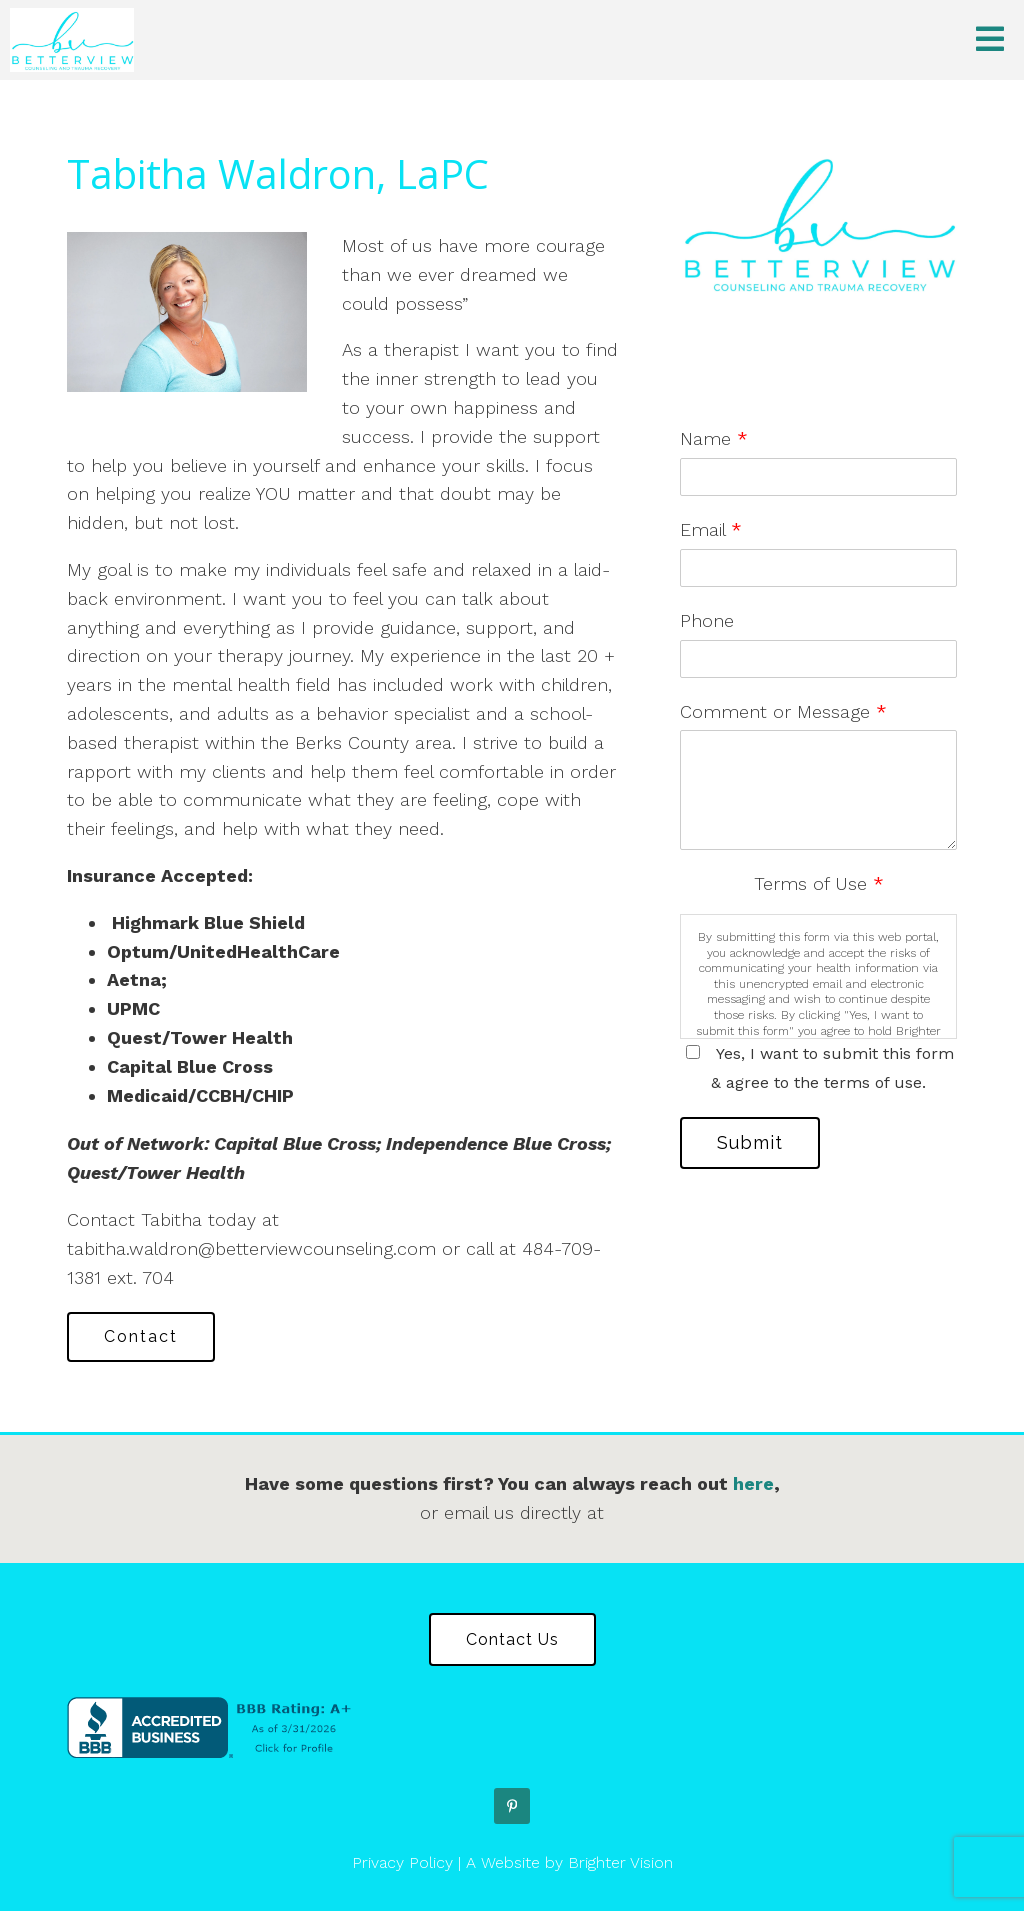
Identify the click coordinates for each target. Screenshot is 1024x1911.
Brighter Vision (620, 1862)
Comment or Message (783, 711)
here (753, 1483)
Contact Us (512, 1639)
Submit (750, 1142)
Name (714, 438)
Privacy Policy (402, 1862)
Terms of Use (819, 883)
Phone (707, 620)
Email (711, 529)
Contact (141, 1336)
